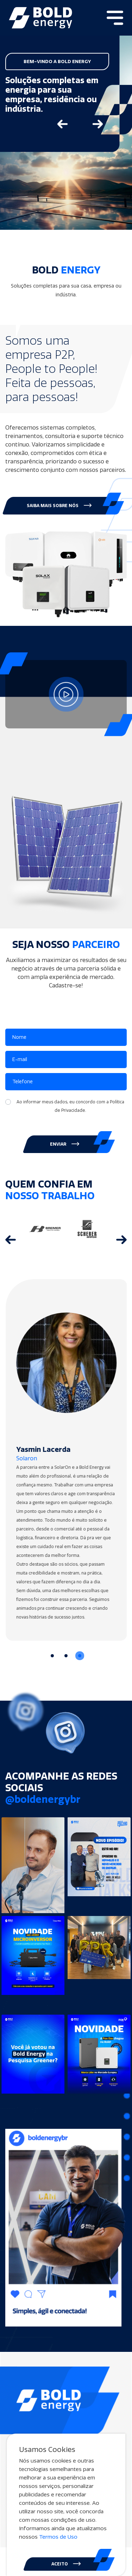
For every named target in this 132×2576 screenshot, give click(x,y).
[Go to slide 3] (79, 1655)
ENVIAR (64, 1144)
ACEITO (66, 2564)
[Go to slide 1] (52, 1655)
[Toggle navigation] (115, 18)
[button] (60, 505)
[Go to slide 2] (66, 1655)
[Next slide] (98, 124)
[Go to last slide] (62, 124)
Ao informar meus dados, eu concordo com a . (70, 1106)
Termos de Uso (58, 2537)
